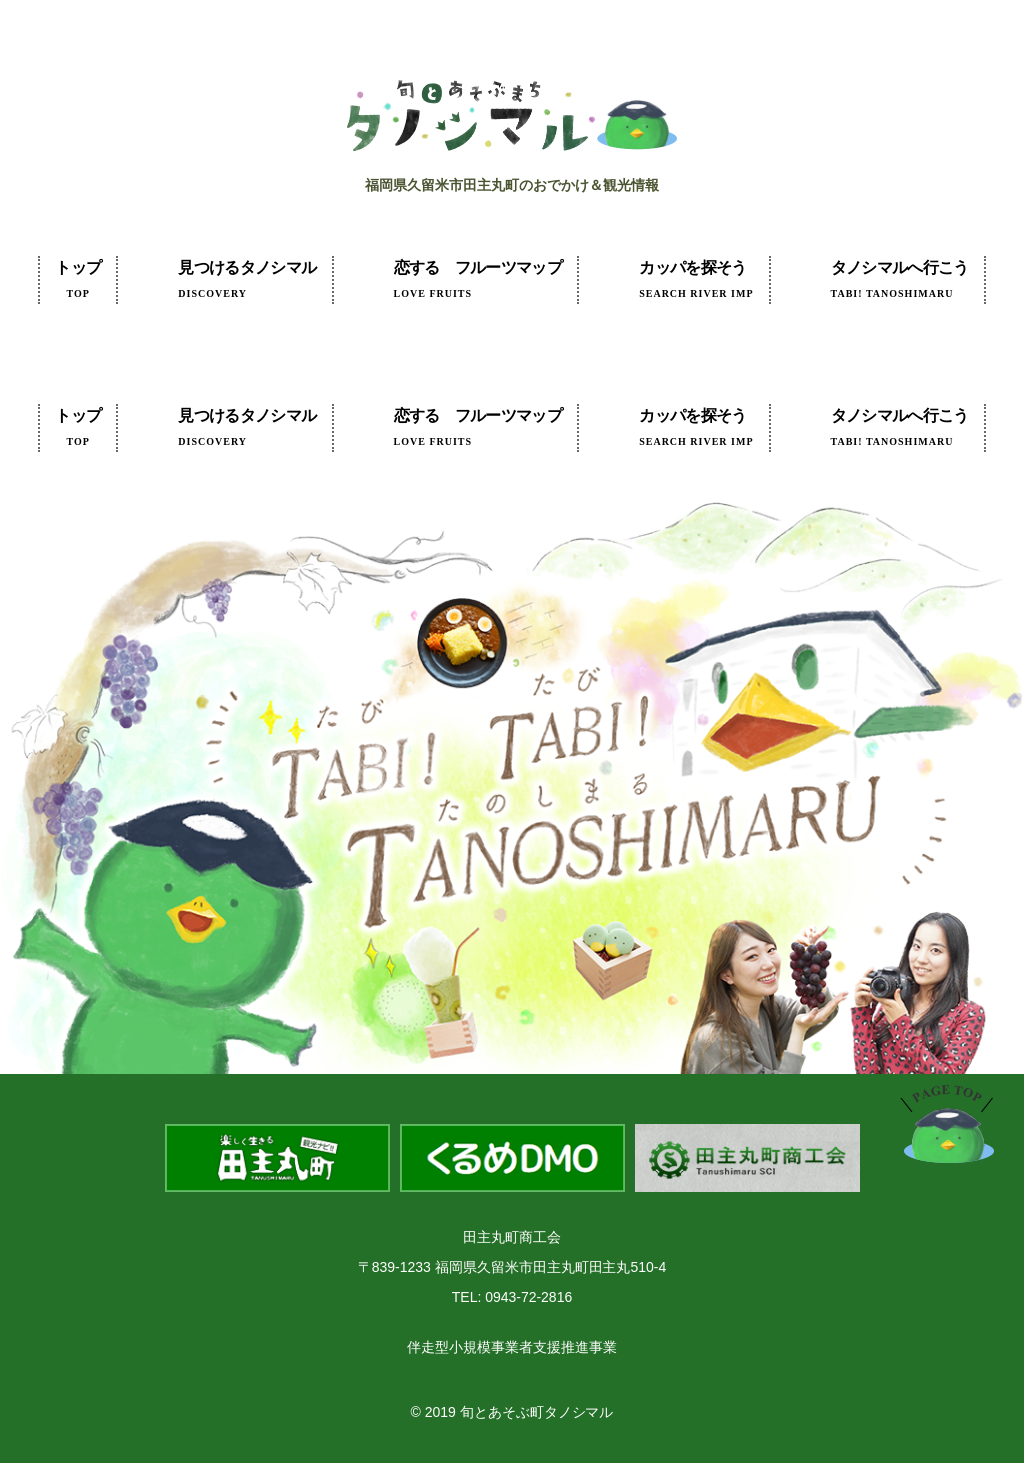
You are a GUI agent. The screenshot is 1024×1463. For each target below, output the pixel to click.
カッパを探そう (696, 279)
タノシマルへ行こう (900, 279)
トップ (78, 279)
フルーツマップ (478, 279)
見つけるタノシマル (247, 279)
